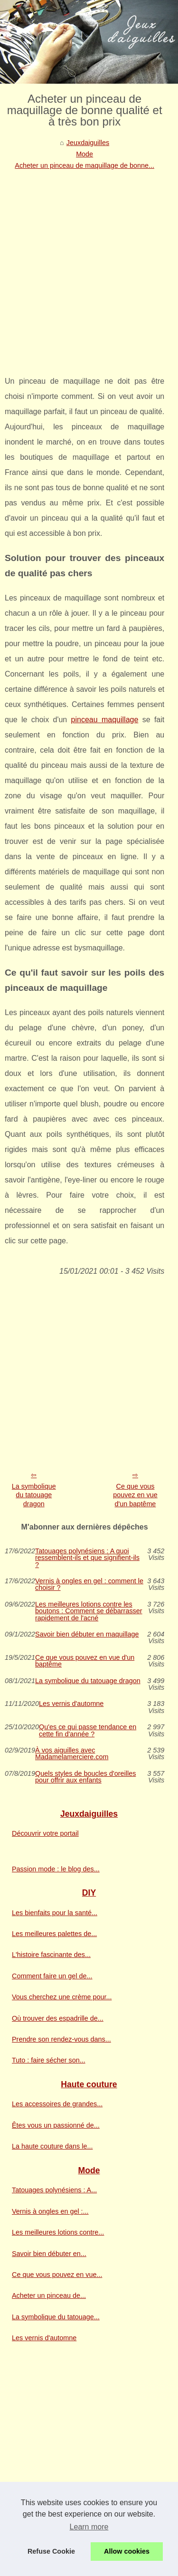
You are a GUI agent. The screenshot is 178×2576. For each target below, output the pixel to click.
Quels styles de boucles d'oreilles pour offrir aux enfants (85, 1777)
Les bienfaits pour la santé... (54, 1913)
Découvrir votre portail (45, 1833)
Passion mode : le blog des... (56, 1869)
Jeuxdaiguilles (87, 142)
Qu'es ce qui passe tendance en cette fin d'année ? (87, 1730)
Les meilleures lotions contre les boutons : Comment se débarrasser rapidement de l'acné (88, 1611)
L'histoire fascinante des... (51, 1954)
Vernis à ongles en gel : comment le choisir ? (89, 1584)
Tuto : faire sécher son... (48, 2060)
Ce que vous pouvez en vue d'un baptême (135, 1495)
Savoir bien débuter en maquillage (87, 1634)
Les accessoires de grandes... (57, 2104)
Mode (84, 154)
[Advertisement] (89, 265)
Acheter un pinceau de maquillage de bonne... (84, 165)
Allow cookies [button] (127, 2551)
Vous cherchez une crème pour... (62, 1997)
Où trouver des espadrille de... (57, 2018)
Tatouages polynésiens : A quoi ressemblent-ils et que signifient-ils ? (87, 1558)
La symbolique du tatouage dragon (34, 1495)
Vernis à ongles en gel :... (50, 2211)
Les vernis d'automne (71, 1703)
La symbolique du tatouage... (56, 2317)
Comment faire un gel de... (52, 1976)
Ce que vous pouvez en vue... (57, 2274)
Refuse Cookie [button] (51, 2551)
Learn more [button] (89, 2527)
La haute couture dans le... (52, 2146)
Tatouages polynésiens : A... (54, 2190)
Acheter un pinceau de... (49, 2295)
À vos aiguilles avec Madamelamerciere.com (71, 1754)
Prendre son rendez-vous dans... (61, 2039)
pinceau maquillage (105, 720)
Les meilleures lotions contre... (58, 2232)
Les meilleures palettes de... (54, 1933)
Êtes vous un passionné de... (56, 2125)
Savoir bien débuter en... (49, 2253)
